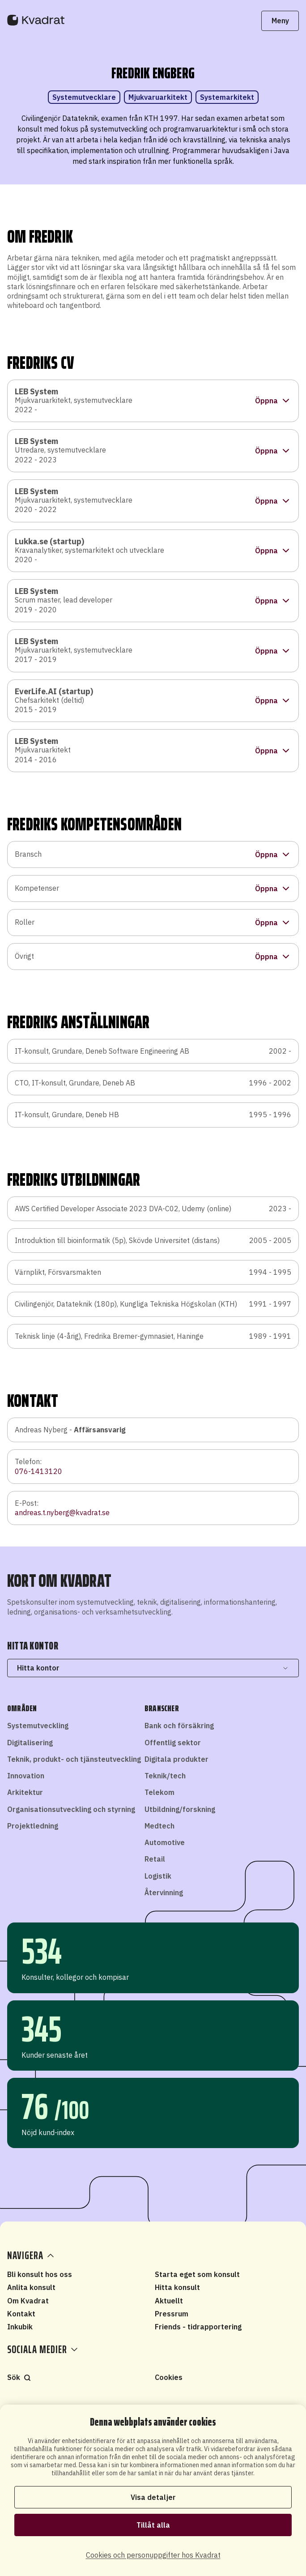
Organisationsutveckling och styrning (71, 1809)
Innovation (25, 1775)
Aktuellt (169, 2300)
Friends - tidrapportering (198, 2326)
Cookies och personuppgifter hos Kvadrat (153, 2554)
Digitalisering (30, 1742)
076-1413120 (38, 1471)
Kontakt (21, 2313)
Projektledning (32, 1825)
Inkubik (20, 2326)
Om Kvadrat (28, 2300)
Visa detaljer (153, 2497)
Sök (19, 2377)
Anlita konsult (31, 2287)
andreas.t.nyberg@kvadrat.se (62, 1512)
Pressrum (171, 2313)
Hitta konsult (177, 2287)
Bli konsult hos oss (39, 2274)
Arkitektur (25, 1792)
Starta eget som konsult (197, 2274)
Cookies (169, 2377)
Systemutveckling (37, 1725)
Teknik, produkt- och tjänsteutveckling (74, 1759)
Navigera (31, 2255)
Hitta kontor (153, 1667)
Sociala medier (42, 2349)
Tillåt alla (153, 2524)
